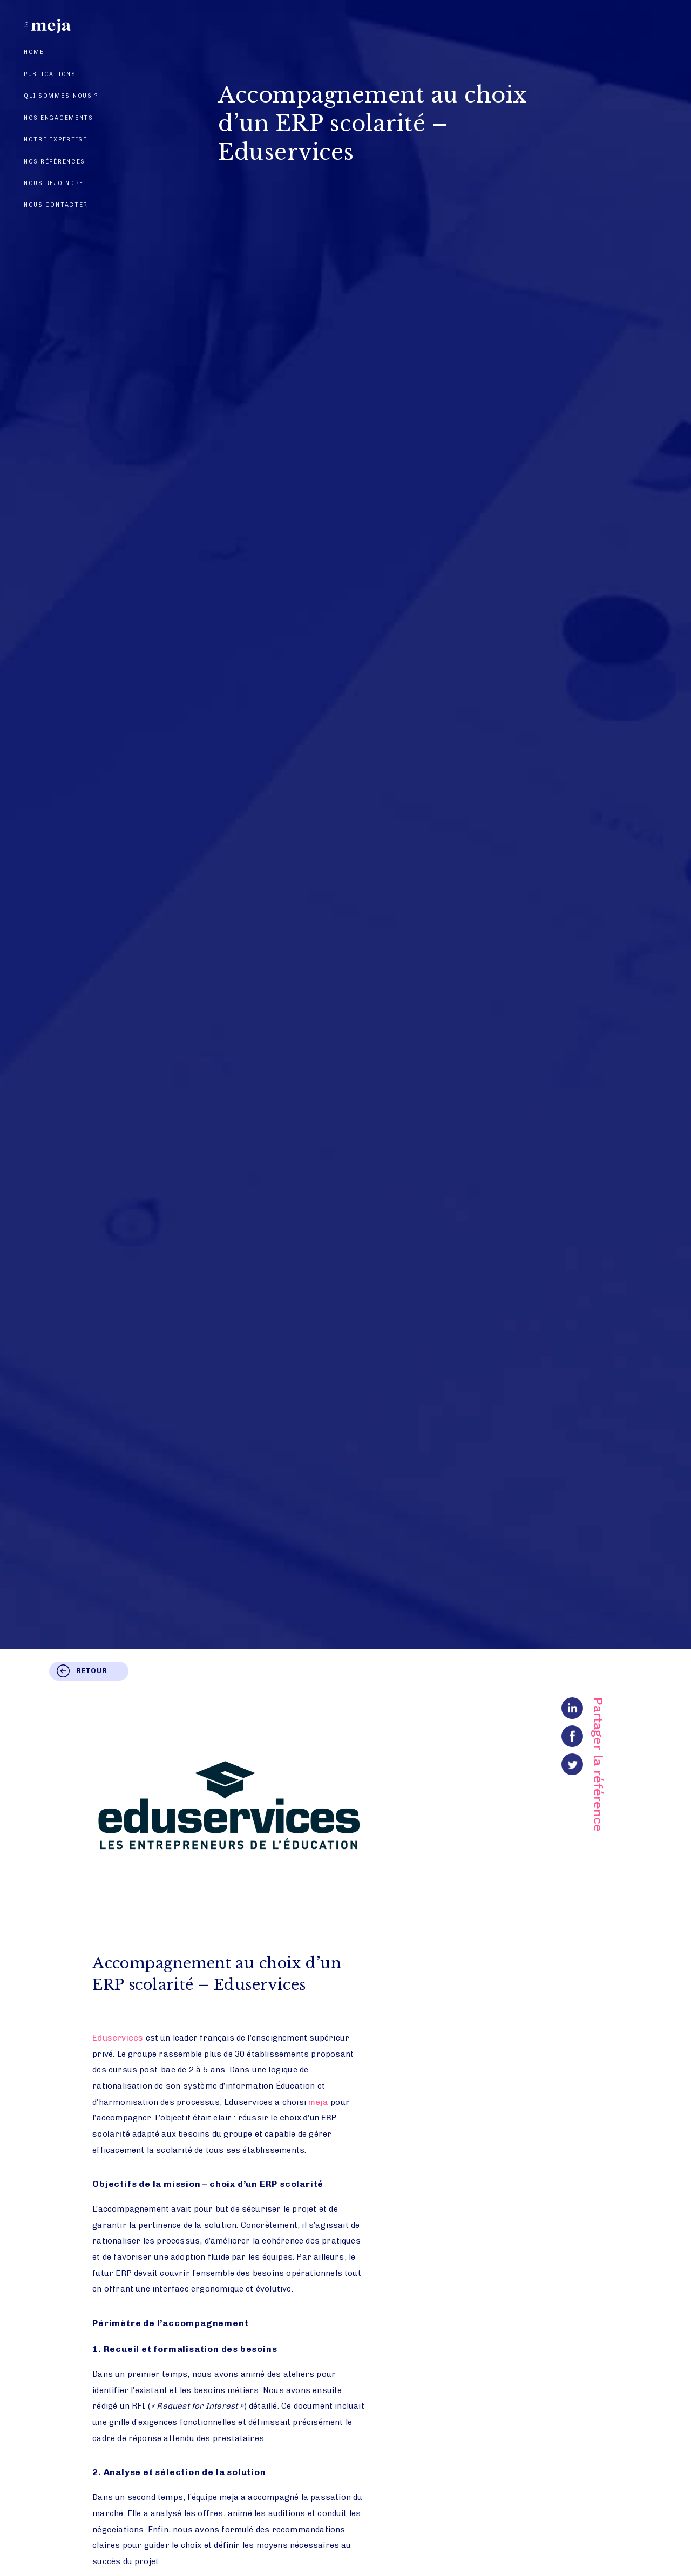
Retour (91, 1671)
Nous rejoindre (54, 183)
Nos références (54, 161)
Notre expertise (55, 139)
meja (318, 2102)
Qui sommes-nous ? (61, 95)
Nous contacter (56, 204)
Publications (50, 74)
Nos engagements (58, 117)
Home (34, 52)
